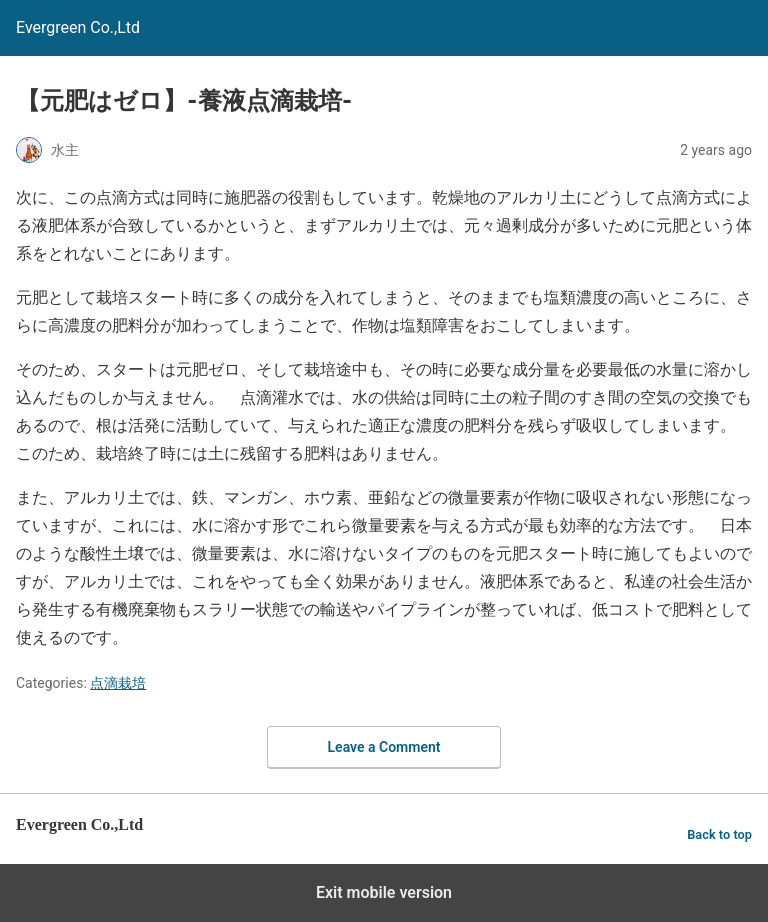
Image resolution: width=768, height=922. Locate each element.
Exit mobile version (384, 892)
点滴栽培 (118, 683)
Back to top (719, 834)
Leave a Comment (384, 747)
